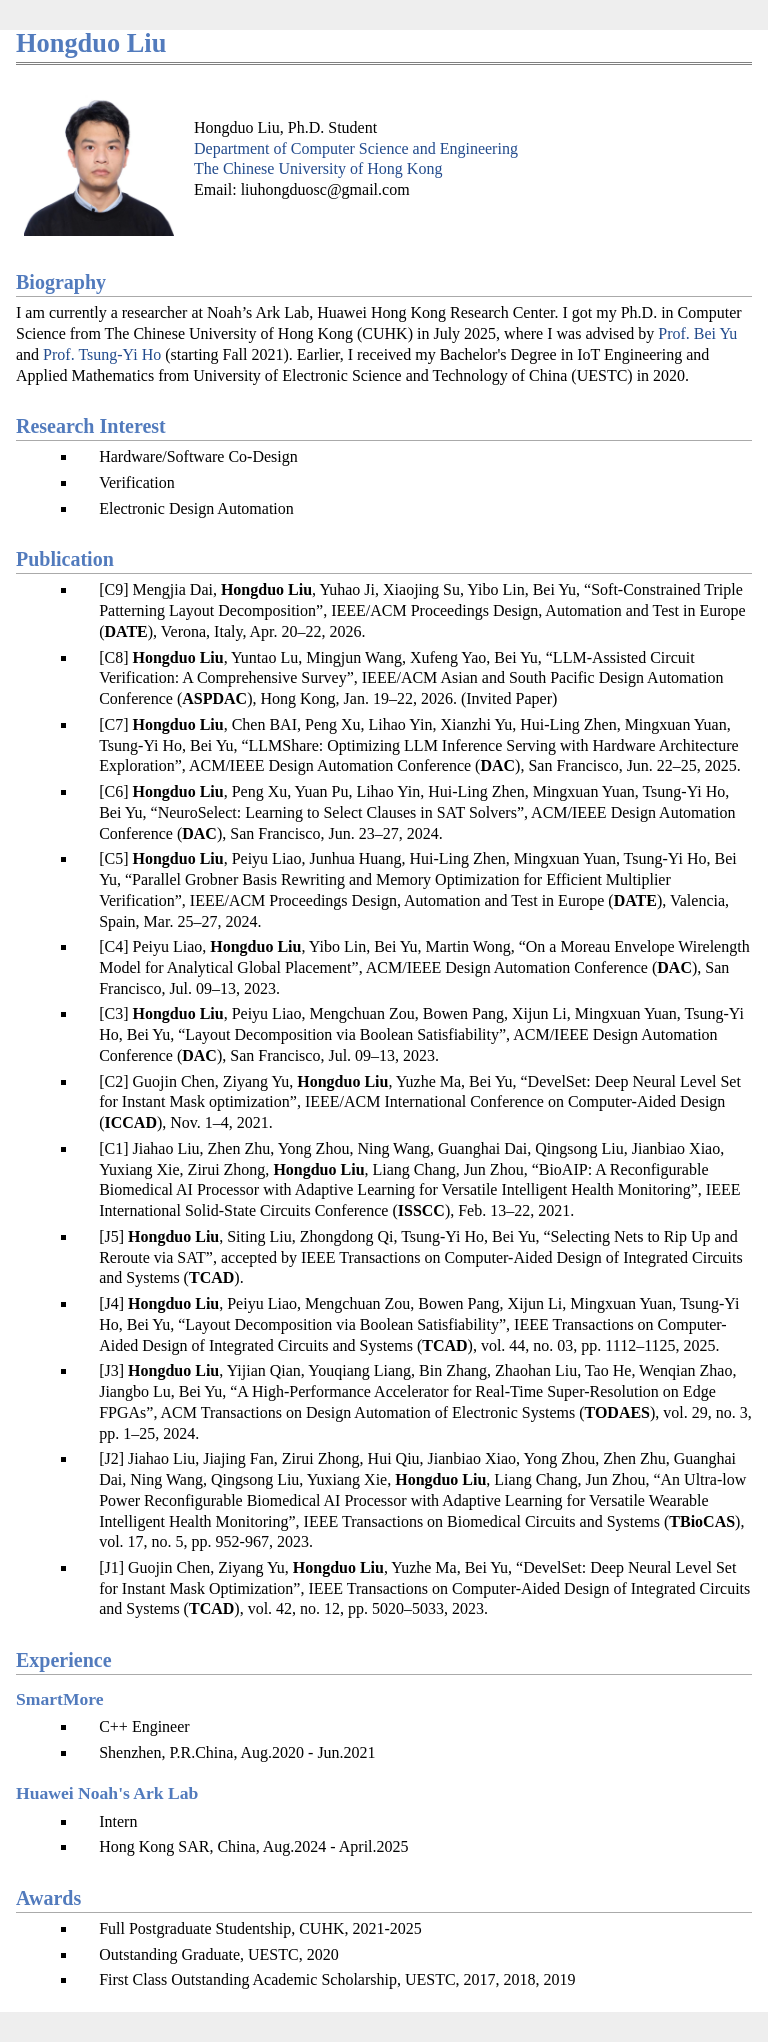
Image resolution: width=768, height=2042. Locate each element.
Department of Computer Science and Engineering (356, 148)
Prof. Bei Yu (697, 333)
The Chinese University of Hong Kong (318, 168)
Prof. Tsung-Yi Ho (102, 354)
